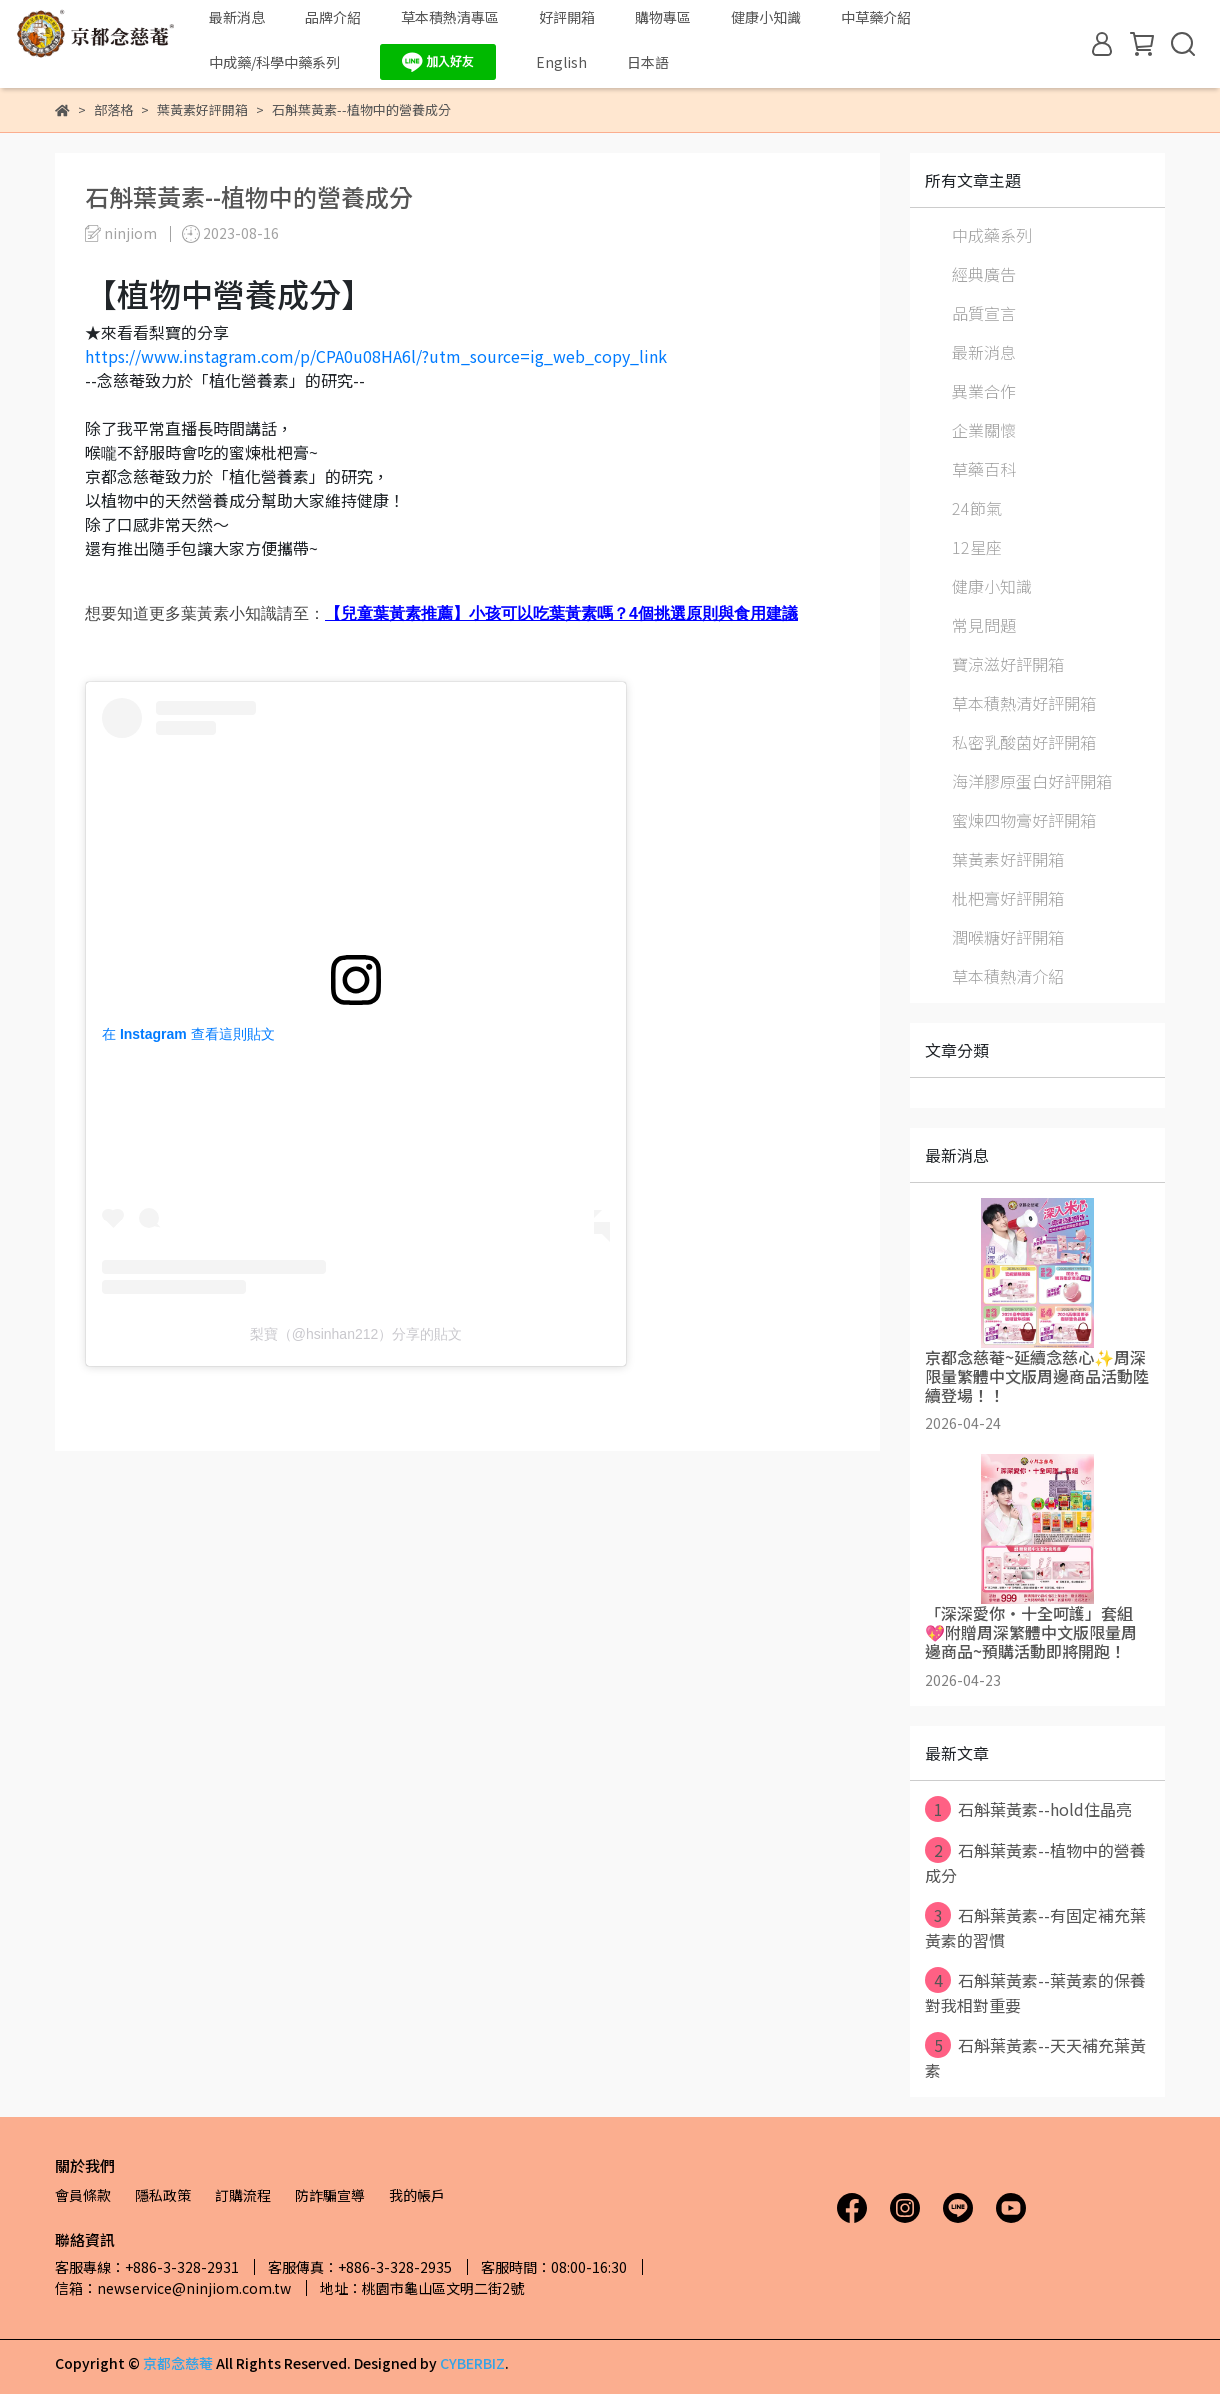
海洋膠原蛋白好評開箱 (1032, 781)
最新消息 (237, 17)
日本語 (648, 62)
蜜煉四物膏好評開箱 (1024, 820)
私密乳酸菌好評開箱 (1024, 742)
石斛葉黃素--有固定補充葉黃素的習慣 (1035, 1927)
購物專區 (663, 17)
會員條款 (83, 2195)
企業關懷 (984, 430)
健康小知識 (766, 17)
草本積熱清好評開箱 (1024, 703)
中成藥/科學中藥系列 (274, 62)
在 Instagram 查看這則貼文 (188, 1034)
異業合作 (984, 391)
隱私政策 (163, 2195)
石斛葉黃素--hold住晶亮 (1028, 1809)
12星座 (977, 547)
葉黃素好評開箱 (1008, 859)
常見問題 (984, 625)
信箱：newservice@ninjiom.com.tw (173, 2288)
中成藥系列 (992, 235)
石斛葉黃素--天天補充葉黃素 (1035, 2057)
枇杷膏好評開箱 (1008, 898)
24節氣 (977, 508)
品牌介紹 (333, 17)
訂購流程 (243, 2195)
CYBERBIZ (472, 2363)
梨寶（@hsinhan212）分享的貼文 (356, 1334)
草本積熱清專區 (450, 17)
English (561, 62)
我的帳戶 (417, 2195)
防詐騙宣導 (330, 2195)
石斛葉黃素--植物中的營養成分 (1035, 1862)
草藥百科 (984, 469)
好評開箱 (567, 17)
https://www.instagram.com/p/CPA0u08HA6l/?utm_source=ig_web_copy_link (376, 356)
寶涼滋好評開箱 (1008, 664)
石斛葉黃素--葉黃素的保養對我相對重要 (1035, 1992)
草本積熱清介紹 (1008, 976)
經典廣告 (984, 274)
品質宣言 (984, 313)
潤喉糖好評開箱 (1008, 937)
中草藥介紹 (876, 17)
